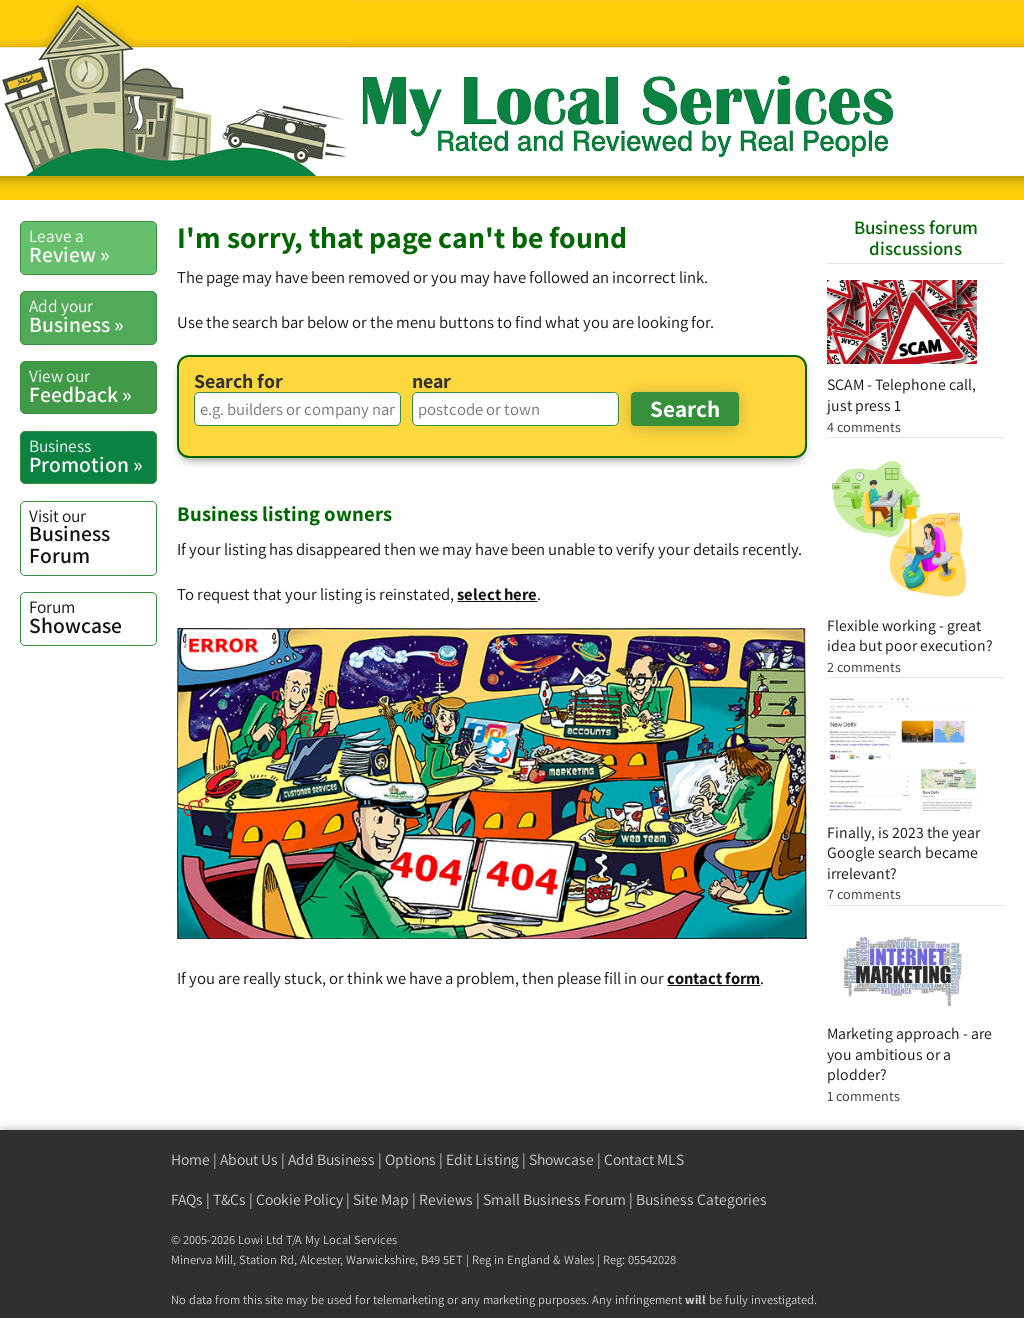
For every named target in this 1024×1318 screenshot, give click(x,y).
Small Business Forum (554, 1199)
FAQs (187, 1199)
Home (190, 1159)
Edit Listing (482, 1159)
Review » (92, 246)
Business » (92, 316)
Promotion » (92, 456)
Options (410, 1159)
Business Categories (701, 1199)
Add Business (331, 1159)
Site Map (381, 1199)
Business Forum (92, 536)
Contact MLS (644, 1159)
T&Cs (229, 1199)
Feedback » (92, 386)
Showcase (92, 617)
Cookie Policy (299, 1199)
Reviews (446, 1199)
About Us (249, 1159)
